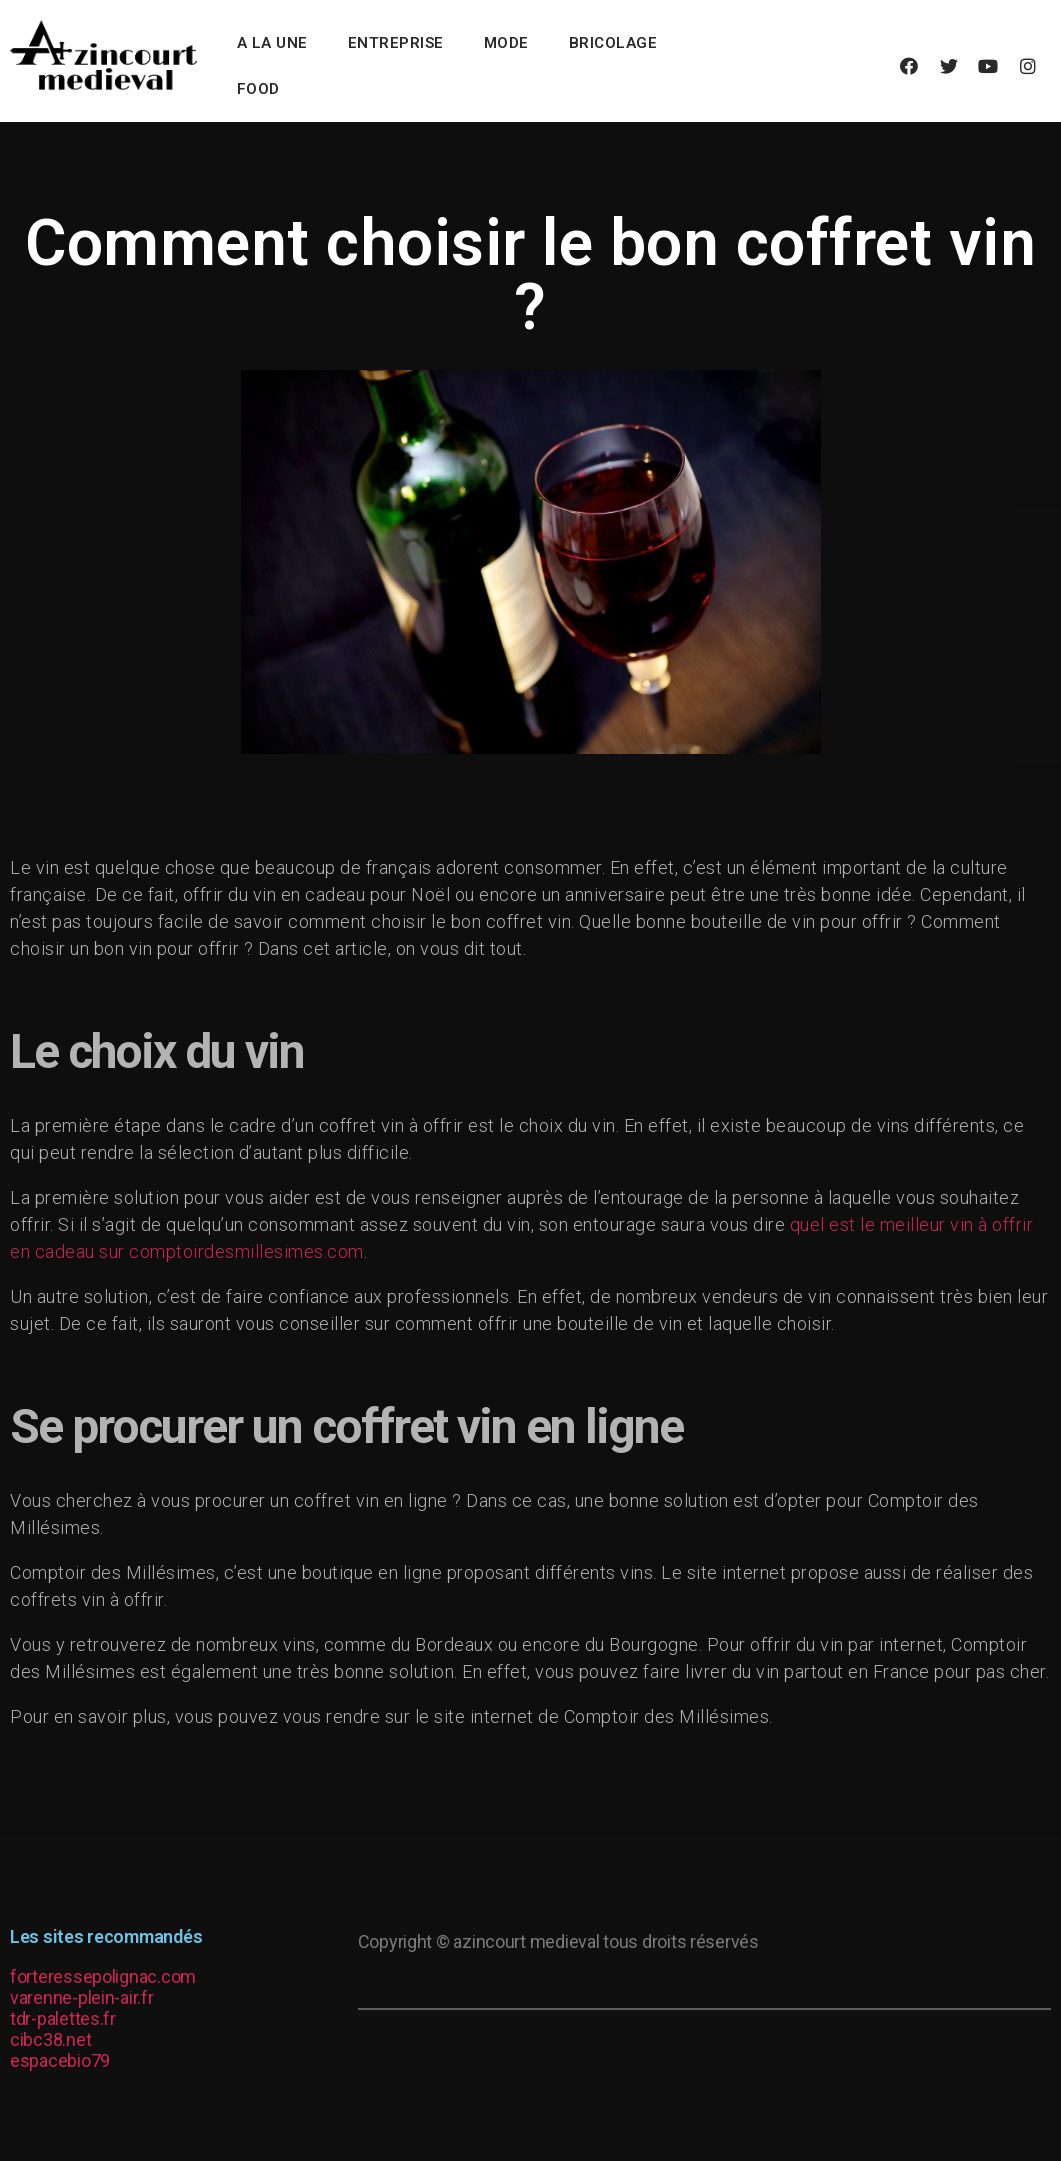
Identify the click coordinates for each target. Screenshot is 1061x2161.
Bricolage (613, 43)
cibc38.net (50, 2039)
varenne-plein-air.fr (82, 1997)
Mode (506, 43)
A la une (272, 43)
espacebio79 (60, 2060)
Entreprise (396, 43)
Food (258, 89)
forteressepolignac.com (103, 1976)
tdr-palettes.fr (63, 2018)
